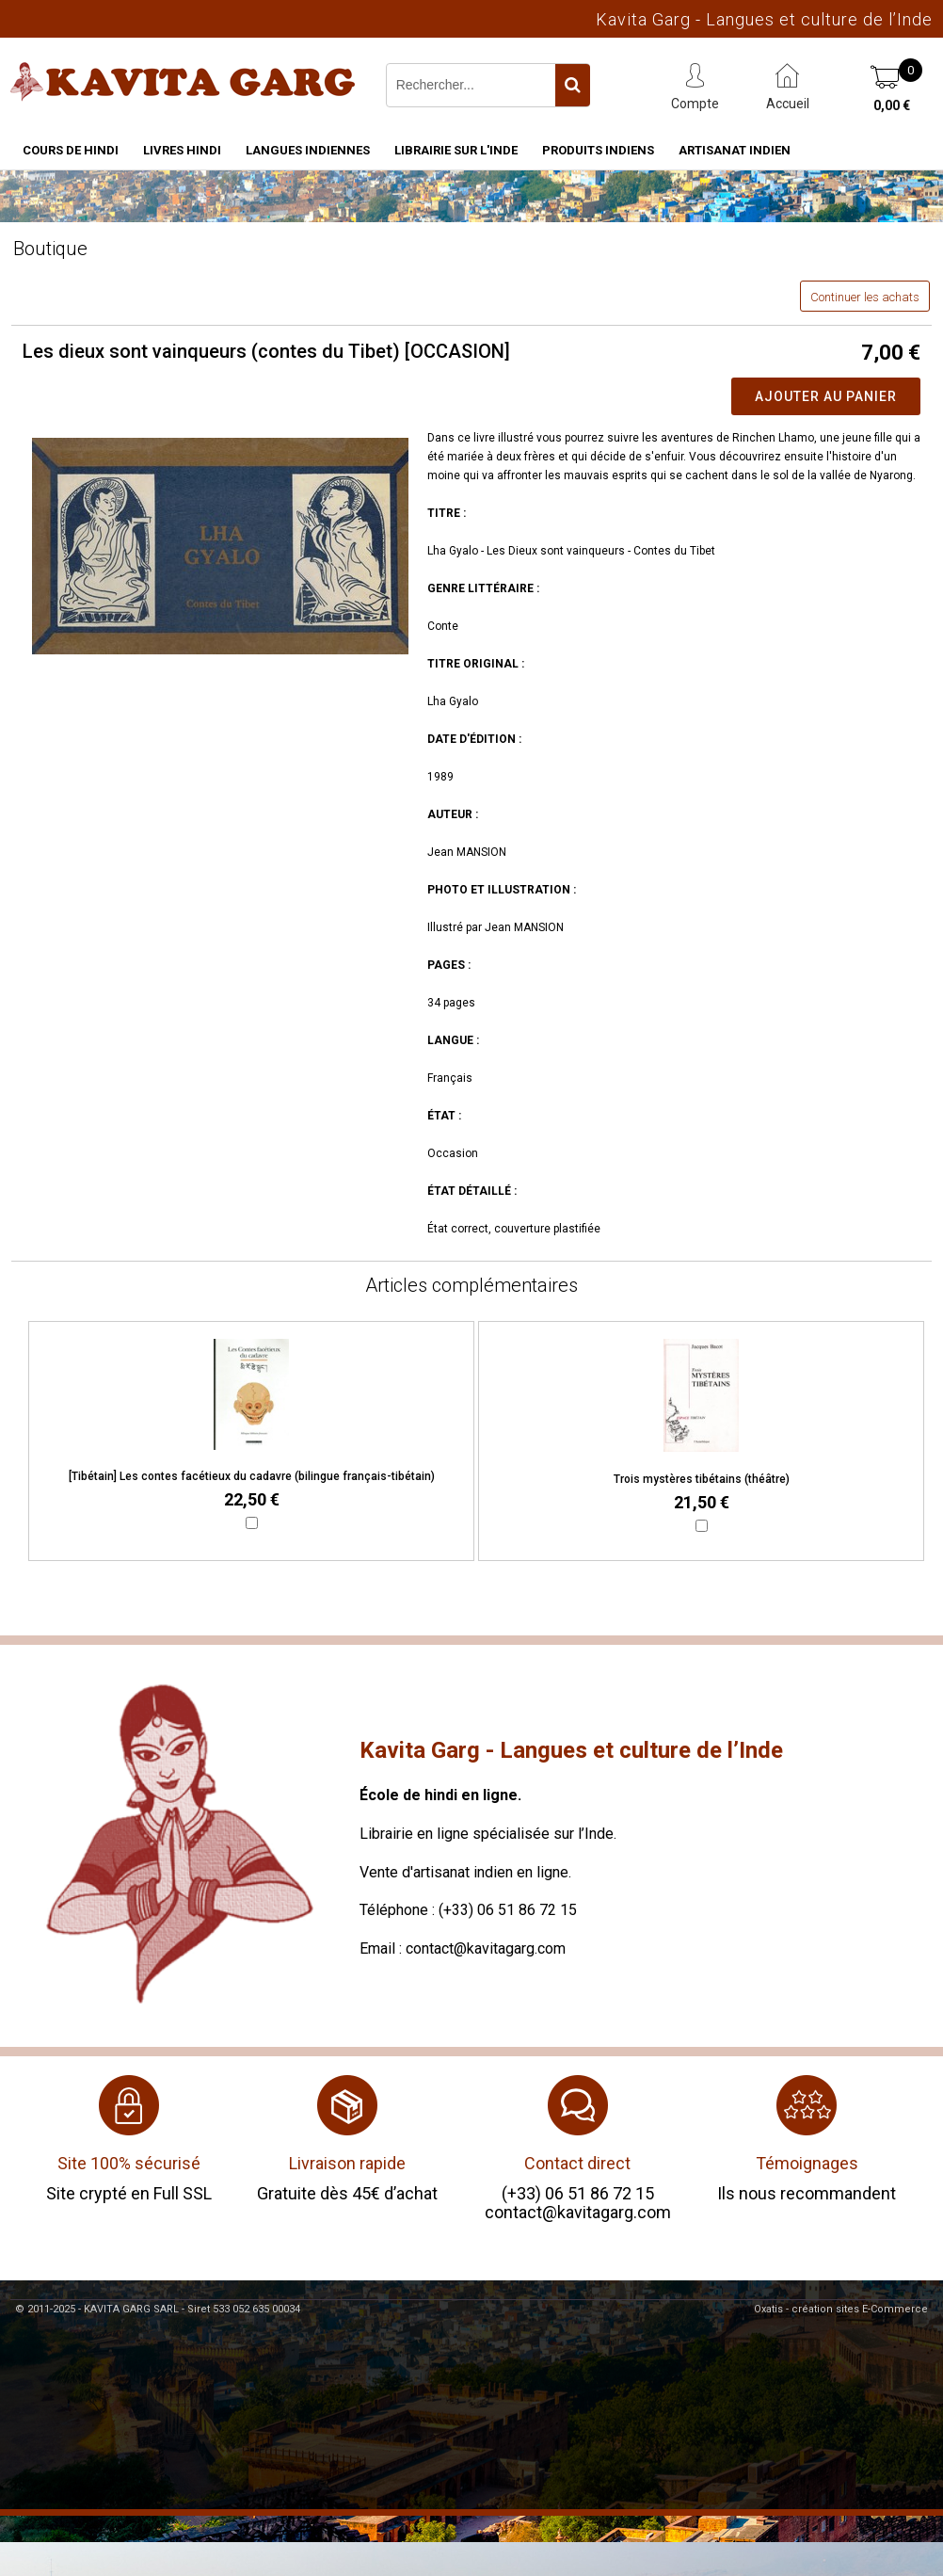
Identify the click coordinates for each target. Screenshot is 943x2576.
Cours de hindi (71, 150)
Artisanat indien (735, 150)
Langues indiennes (308, 150)
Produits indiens (598, 150)
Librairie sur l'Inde (456, 150)
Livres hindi (182, 150)
